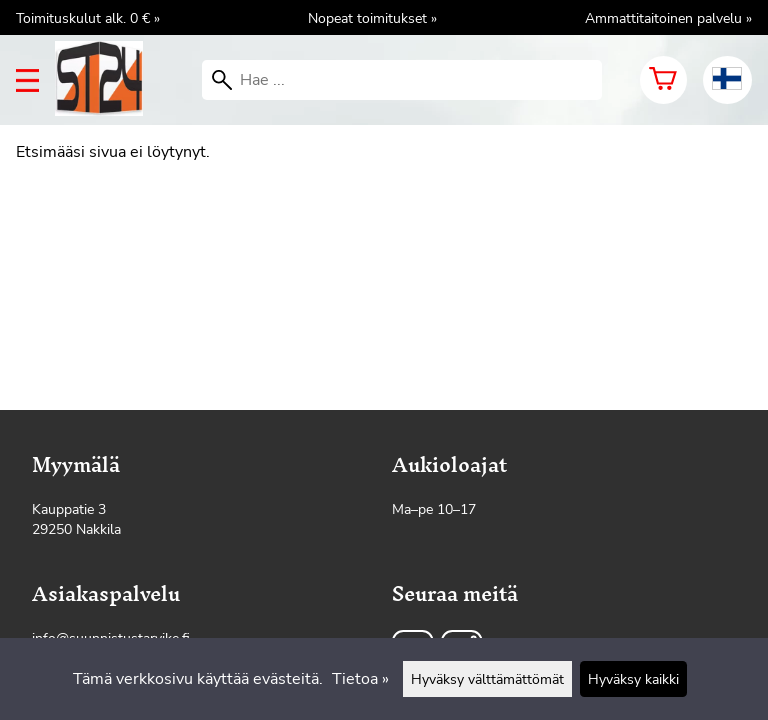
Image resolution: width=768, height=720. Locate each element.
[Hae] (402, 80)
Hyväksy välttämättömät (487, 679)
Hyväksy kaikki (633, 679)
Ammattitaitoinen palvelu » (668, 18)
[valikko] (27, 80)
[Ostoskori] (663, 80)
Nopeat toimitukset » (372, 18)
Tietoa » (360, 679)
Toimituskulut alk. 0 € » (88, 18)
